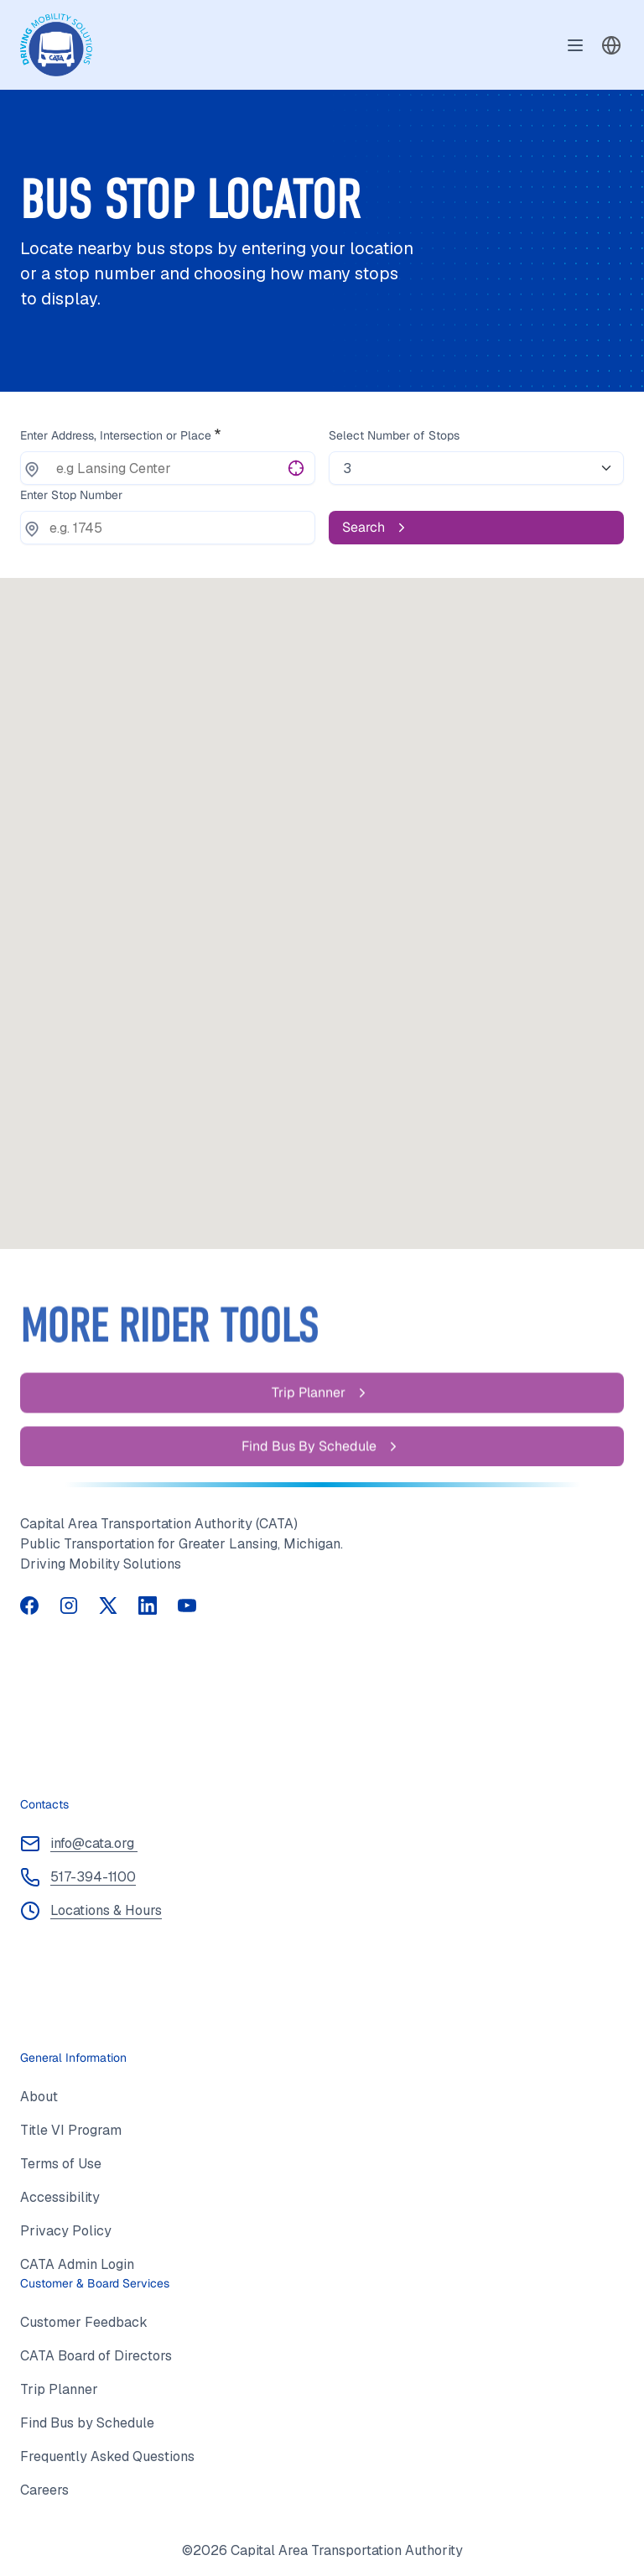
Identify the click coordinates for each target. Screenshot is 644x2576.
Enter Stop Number (71, 494)
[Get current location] (296, 467)
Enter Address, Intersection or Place (115, 435)
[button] (611, 45)
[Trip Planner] (322, 1418)
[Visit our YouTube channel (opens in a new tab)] (187, 1604)
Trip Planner (59, 2389)
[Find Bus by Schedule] (322, 1472)
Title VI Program (71, 2130)
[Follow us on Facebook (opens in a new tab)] (29, 1604)
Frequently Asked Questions (107, 2456)
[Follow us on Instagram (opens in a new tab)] (69, 1604)
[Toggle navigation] (575, 45)
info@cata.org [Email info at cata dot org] (94, 1843)
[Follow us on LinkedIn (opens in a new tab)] (148, 1604)
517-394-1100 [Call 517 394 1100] (93, 1877)
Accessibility (60, 2197)
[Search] (476, 527)
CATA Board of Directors (96, 2356)
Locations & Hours (106, 1910)
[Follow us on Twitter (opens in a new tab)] (108, 1604)
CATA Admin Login (77, 2264)
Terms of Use (60, 2164)
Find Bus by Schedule (87, 2423)
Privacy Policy (66, 2231)
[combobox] (611, 45)
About (39, 2096)
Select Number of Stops (394, 435)
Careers (44, 2490)
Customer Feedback (84, 2322)
